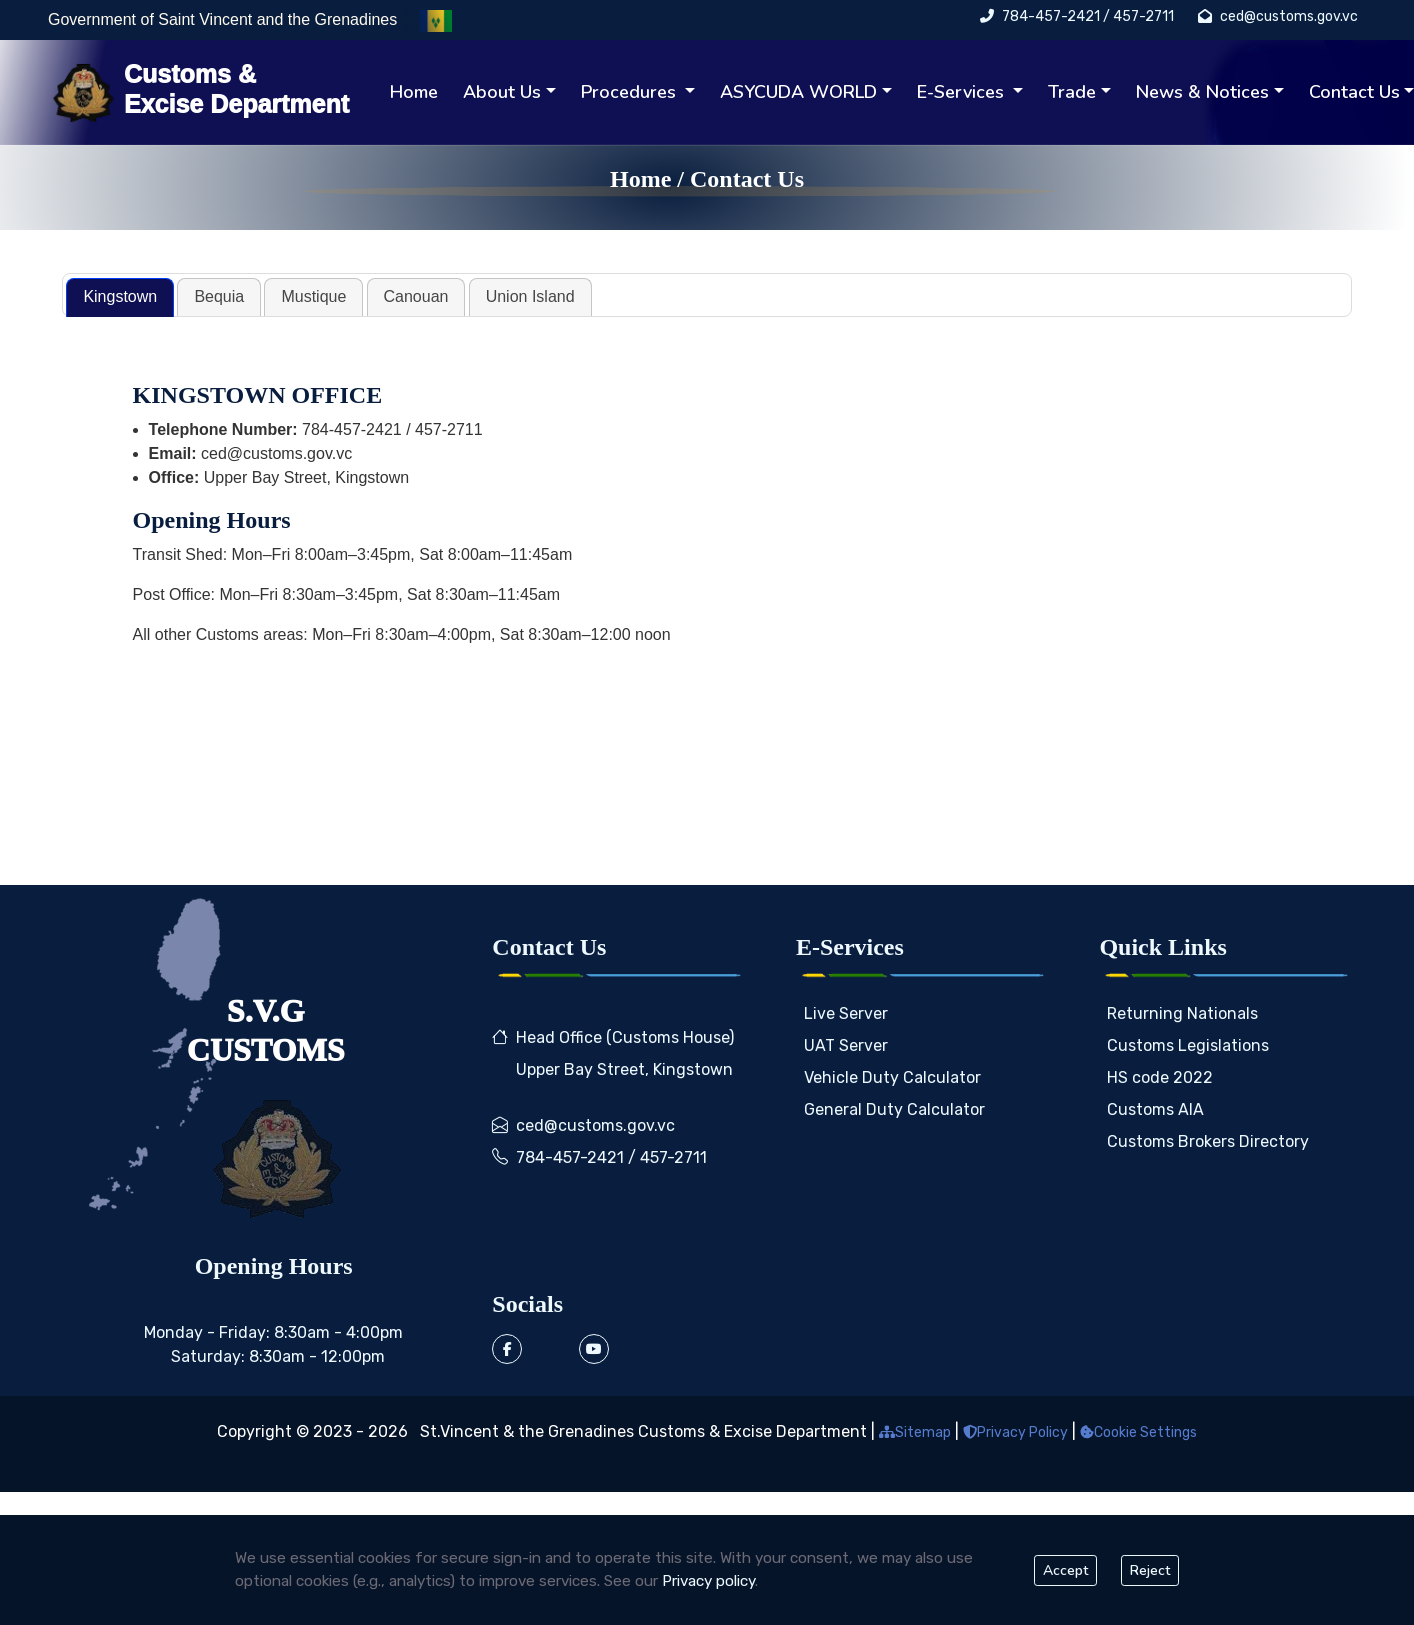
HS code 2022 (1160, 1077)
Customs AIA (1155, 1109)
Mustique (313, 296)
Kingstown (120, 296)
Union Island (530, 296)
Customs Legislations (1188, 1045)
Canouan (416, 296)
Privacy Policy (1015, 1432)
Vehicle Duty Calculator (892, 1077)
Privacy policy (708, 1581)
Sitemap (915, 1432)
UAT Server (846, 1045)
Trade (1072, 92)
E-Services (963, 92)
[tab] (120, 297)
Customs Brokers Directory (1208, 1141)
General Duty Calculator (894, 1109)
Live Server (846, 1013)
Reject (1150, 1570)
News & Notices (1202, 92)
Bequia (219, 296)
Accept (1065, 1570)
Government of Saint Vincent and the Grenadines (225, 19)
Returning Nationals (1182, 1013)
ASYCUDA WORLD (798, 92)
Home (414, 92)
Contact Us (747, 179)
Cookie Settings (1138, 1432)
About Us (502, 92)
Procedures (631, 92)
